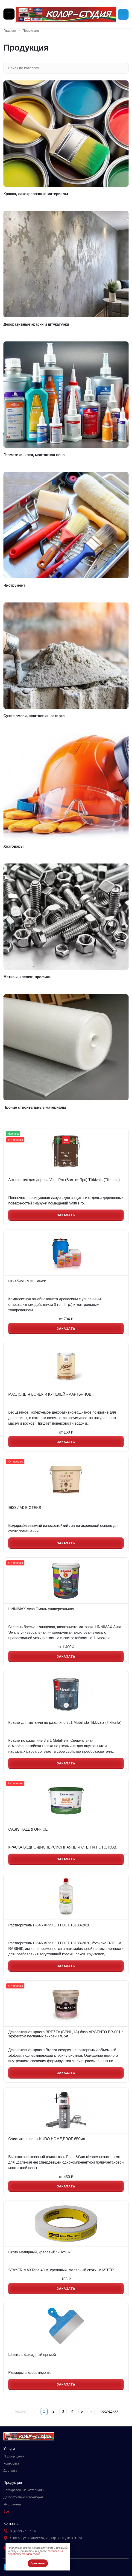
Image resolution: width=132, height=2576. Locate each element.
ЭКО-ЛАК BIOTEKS (24, 1508)
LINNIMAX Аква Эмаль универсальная (41, 1609)
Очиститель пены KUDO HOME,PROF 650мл (46, 2139)
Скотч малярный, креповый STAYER (39, 2252)
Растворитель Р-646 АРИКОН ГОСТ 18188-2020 (49, 1925)
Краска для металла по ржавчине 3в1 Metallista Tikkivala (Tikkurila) (64, 1722)
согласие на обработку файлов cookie (35, 2553)
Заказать (66, 1215)
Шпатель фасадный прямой (32, 2355)
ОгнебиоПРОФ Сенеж (27, 1281)
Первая (20, 2411)
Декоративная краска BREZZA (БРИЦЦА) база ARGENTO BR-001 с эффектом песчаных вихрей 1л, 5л (65, 2034)
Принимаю (37, 2563)
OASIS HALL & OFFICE (28, 1829)
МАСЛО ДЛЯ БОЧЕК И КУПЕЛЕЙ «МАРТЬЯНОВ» (50, 1394)
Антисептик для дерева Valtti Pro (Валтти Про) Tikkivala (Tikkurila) (64, 1180)
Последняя (109, 2411)
